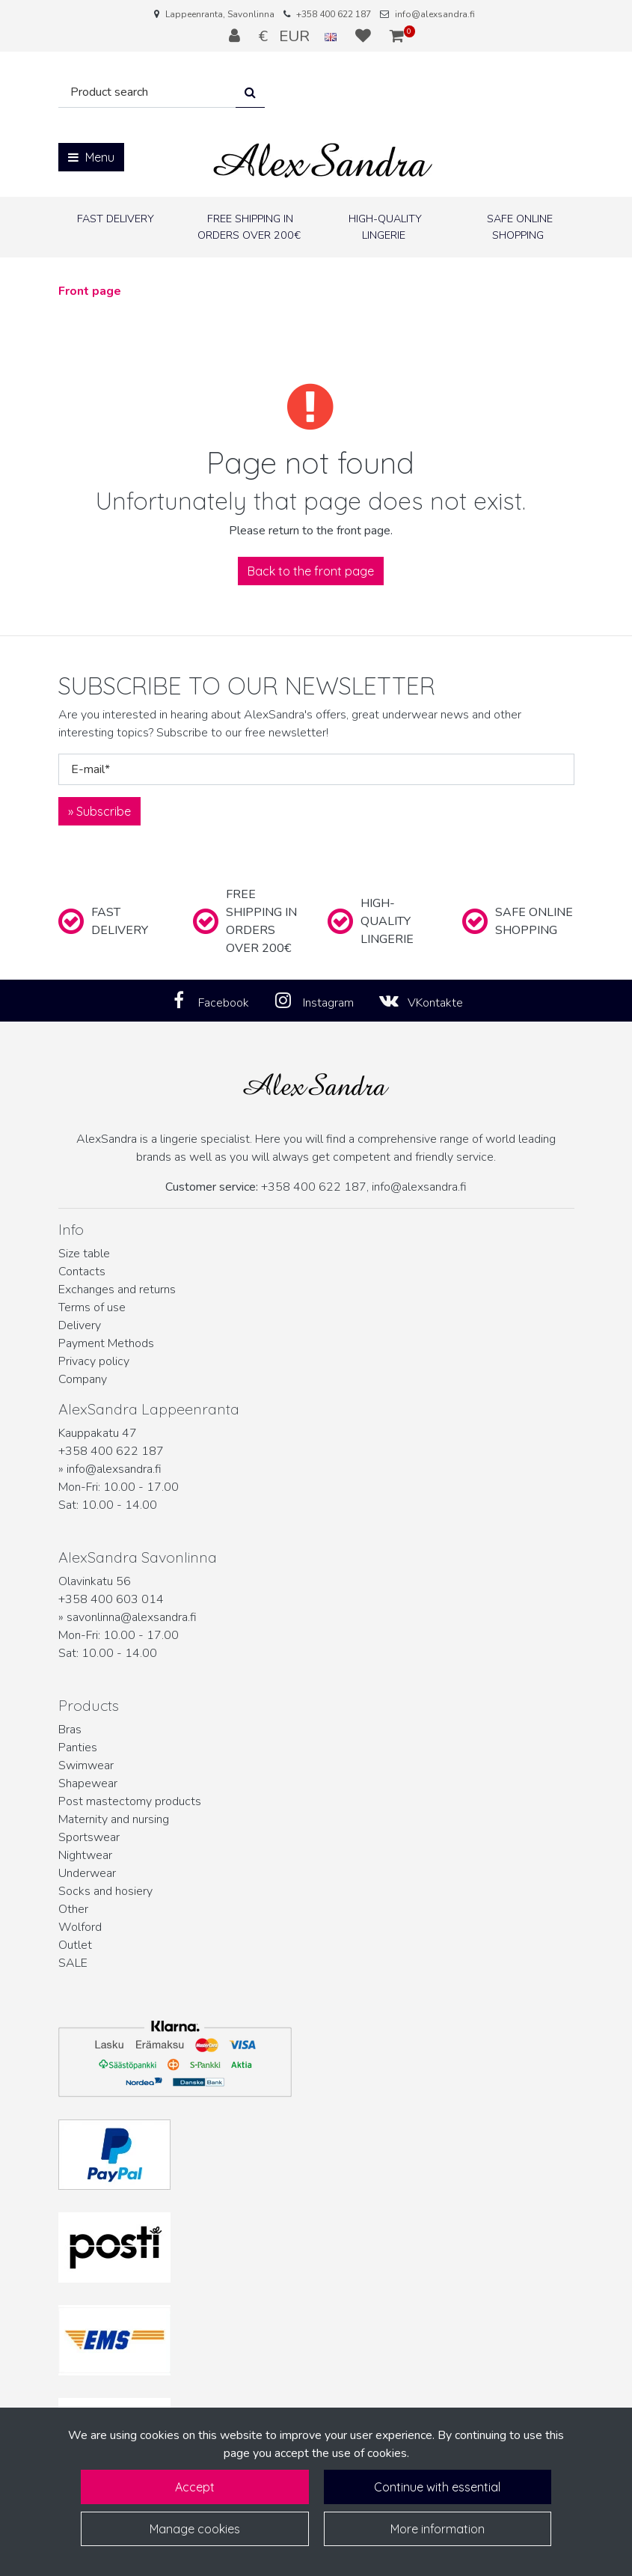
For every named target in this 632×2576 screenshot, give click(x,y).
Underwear (87, 1873)
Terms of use (92, 1307)
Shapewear (87, 1783)
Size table (84, 1253)
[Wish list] (365, 35)
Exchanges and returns (117, 1289)
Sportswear (89, 1837)
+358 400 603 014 (111, 1599)
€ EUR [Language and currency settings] (299, 35)
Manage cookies (195, 2528)
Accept (195, 2486)
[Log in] (236, 35)
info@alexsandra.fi (435, 14)
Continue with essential (437, 2486)
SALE (73, 1963)
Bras (70, 1729)
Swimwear (86, 1765)
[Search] (147, 92)
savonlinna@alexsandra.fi (132, 1617)
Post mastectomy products (129, 1801)
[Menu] (91, 157)
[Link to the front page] (323, 160)
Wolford (80, 1927)
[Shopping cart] (397, 35)
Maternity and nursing (113, 1819)
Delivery (79, 1325)
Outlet (75, 1945)
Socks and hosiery (105, 1891)
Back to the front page (311, 571)
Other (73, 1909)
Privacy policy (93, 1361)
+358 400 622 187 (333, 14)
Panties (77, 1747)
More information (437, 2528)
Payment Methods (106, 1343)
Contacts (81, 1271)
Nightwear (85, 1855)
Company (82, 1379)
